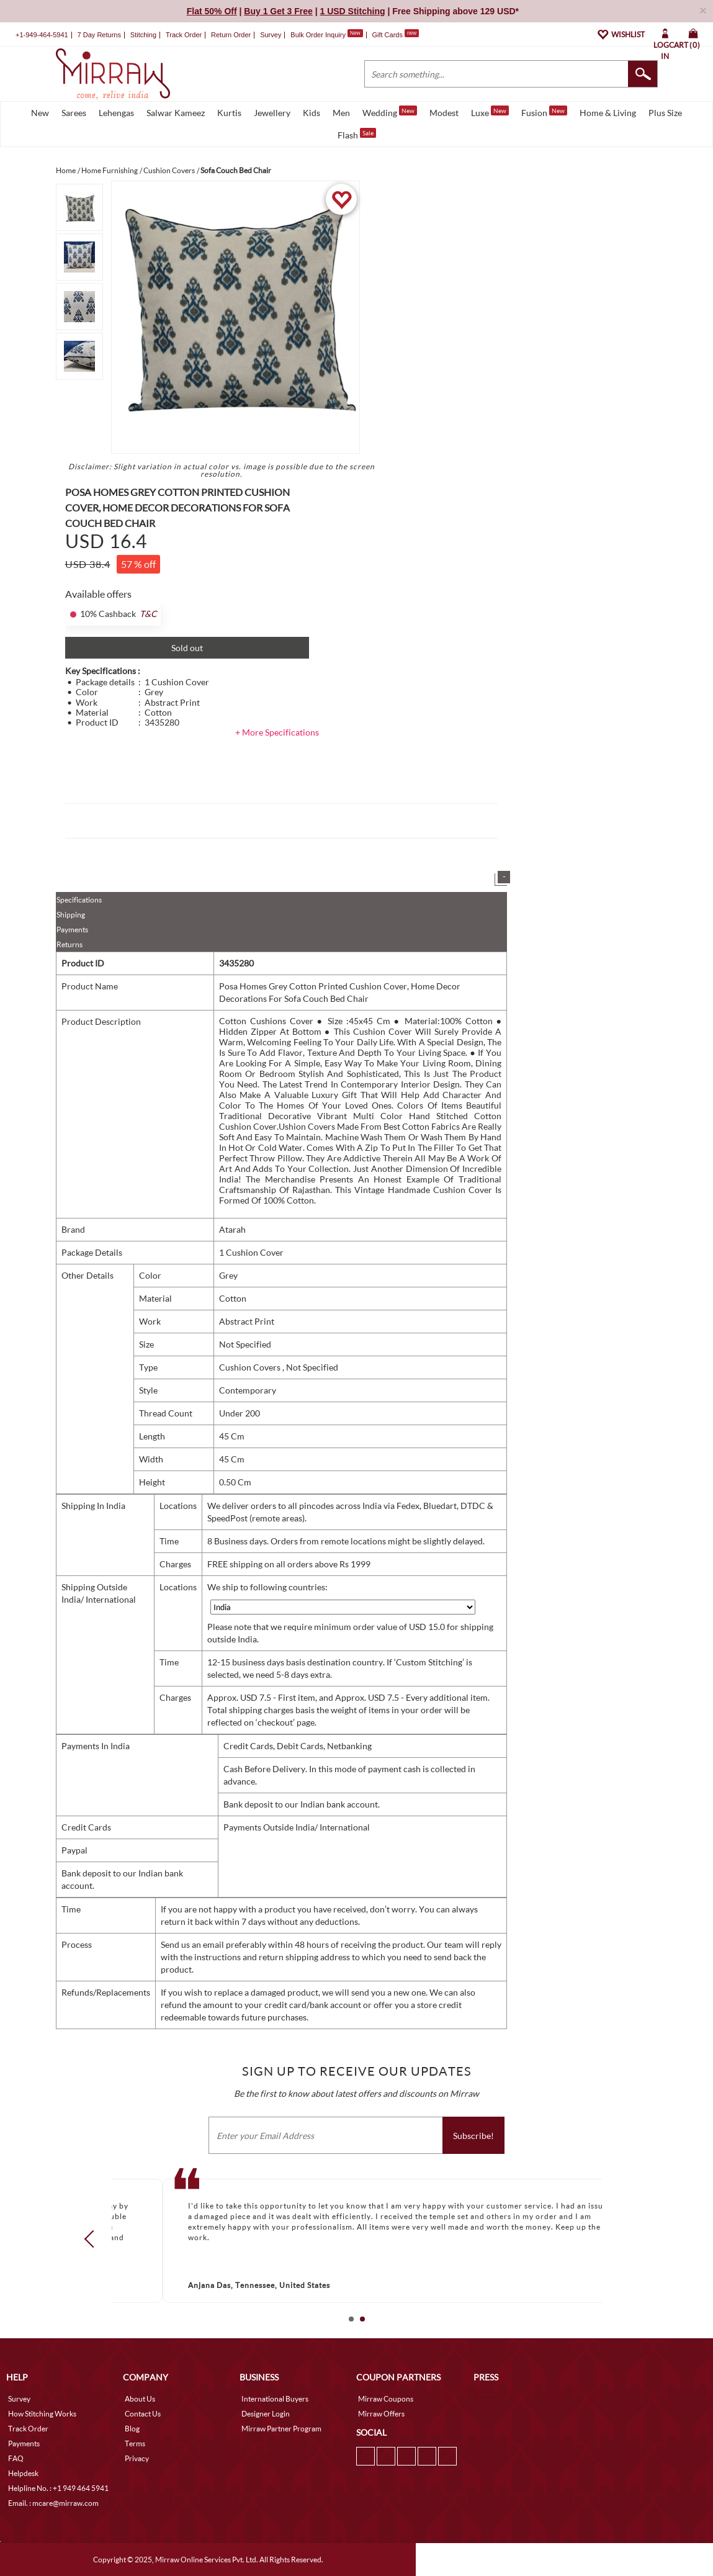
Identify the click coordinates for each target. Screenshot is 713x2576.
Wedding (389, 112)
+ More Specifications (277, 732)
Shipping (70, 914)
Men (341, 112)
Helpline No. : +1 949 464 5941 (58, 2488)
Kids (311, 112)
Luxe (490, 112)
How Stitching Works (42, 2413)
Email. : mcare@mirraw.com (53, 2503)
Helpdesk (23, 2473)
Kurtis (229, 112)
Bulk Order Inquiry (318, 34)
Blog (132, 2428)
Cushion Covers (250, 1367)
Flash (357, 134)
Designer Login (265, 2413)
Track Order (184, 34)
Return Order (231, 34)
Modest (444, 112)
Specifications (79, 899)
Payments (72, 929)
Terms (135, 2443)
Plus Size (665, 112)
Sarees (73, 112)
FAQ (16, 2458)
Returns (69, 944)
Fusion (544, 112)
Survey (270, 34)
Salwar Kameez (175, 112)
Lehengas (116, 112)
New (40, 112)
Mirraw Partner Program (281, 2428)
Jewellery (272, 112)
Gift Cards (395, 34)
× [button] (703, 10)
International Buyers (274, 2398)
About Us (140, 2398)
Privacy (137, 2458)
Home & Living (608, 112)
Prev (92, 2239)
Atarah (232, 1229)
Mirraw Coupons (385, 2398)
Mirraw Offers (381, 2413)
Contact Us (143, 2413)
